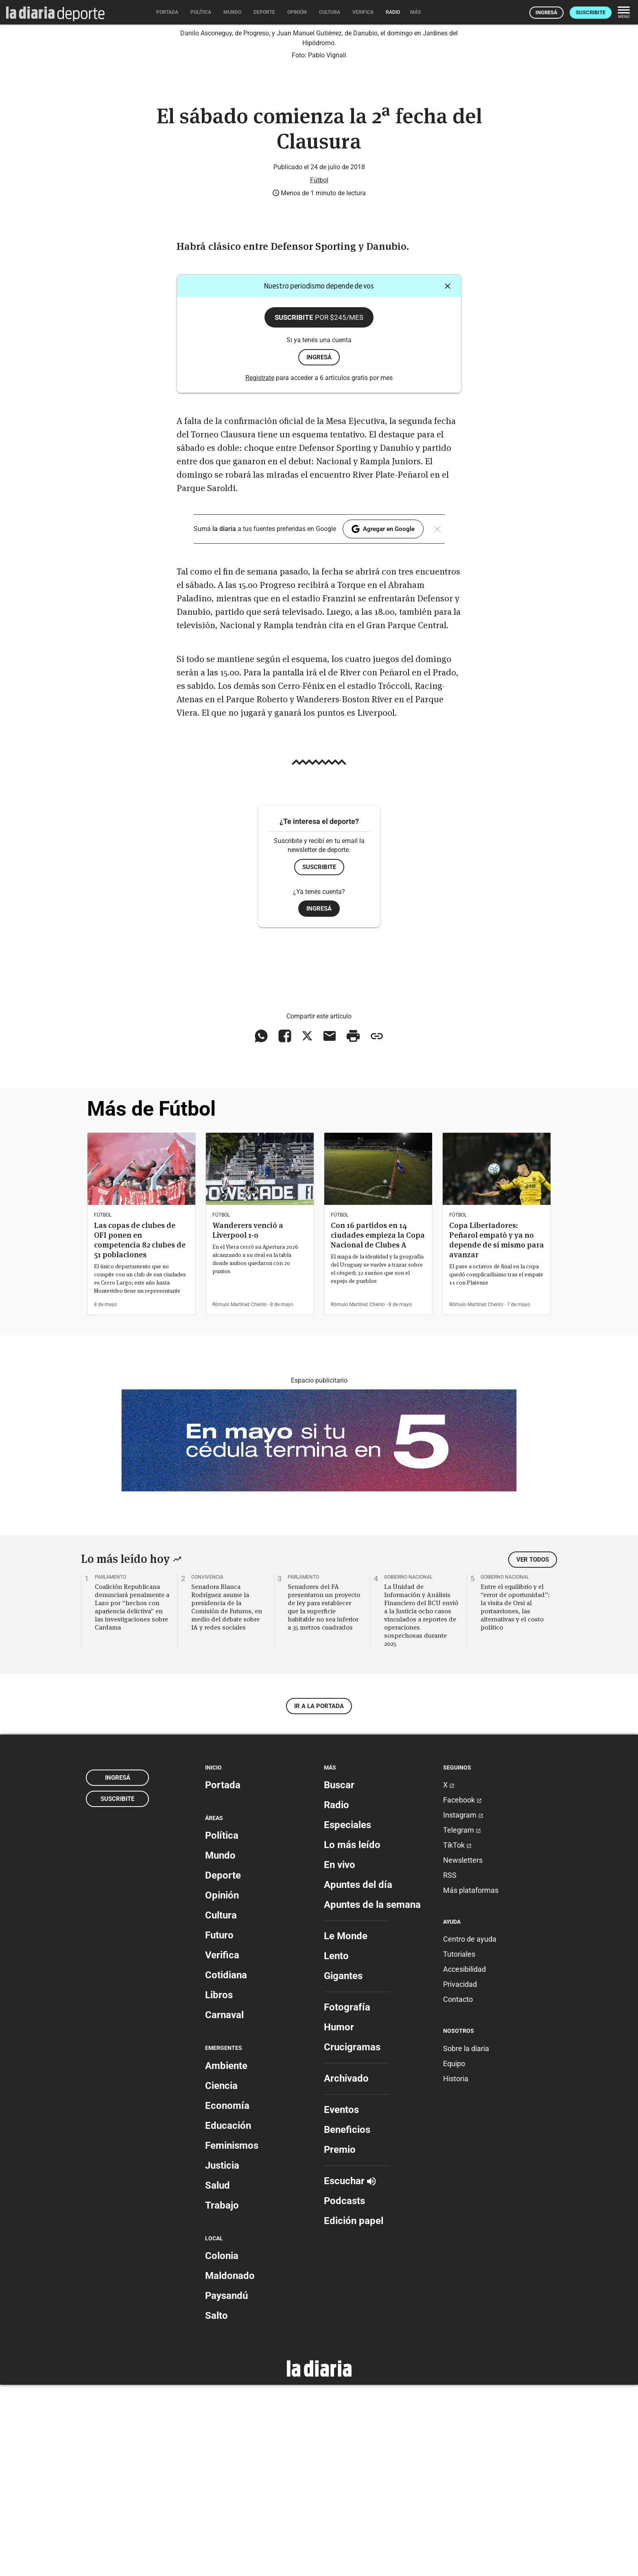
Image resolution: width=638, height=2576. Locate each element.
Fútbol (319, 371)
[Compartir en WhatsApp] (261, 1228)
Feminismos (231, 2336)
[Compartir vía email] (330, 1228)
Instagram (463, 2006)
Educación (228, 2317)
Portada (222, 1976)
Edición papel (353, 2412)
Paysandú (226, 2487)
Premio (340, 2341)
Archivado (346, 2269)
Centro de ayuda (469, 2130)
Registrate (259, 569)
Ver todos (532, 1750)
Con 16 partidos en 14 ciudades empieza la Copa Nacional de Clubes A (378, 1426)
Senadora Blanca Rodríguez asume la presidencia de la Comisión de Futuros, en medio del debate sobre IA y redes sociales (226, 1798)
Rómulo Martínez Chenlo (239, 1496)
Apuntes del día (358, 2076)
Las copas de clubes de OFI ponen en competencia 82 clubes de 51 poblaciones (140, 1431)
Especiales (347, 2016)
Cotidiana (226, 2166)
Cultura (221, 2107)
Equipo (454, 2254)
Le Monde (345, 2127)
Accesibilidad (464, 2160)
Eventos (341, 2301)
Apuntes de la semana (372, 2096)
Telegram (462, 2021)
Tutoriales (459, 2145)
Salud (217, 2376)
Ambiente (226, 2257)
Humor (339, 2218)
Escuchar (350, 2372)
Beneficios (347, 2321)
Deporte (223, 2067)
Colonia (221, 2447)
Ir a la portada (319, 1897)
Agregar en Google (383, 720)
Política (221, 2027)
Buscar (339, 1976)
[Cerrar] (447, 477)
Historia (455, 2270)
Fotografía (347, 2198)
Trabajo (222, 2396)
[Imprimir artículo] (353, 1228)
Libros (219, 2186)
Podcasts (344, 2392)
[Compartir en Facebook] (285, 1228)
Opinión (222, 2087)
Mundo (220, 2047)
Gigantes (343, 2167)
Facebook (462, 1991)
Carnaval (224, 2206)
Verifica (222, 2146)
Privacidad (460, 2176)
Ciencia (221, 2277)
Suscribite (590, 12)
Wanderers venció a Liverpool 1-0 (247, 1421)
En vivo (339, 2056)
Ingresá (546, 12)
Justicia (222, 2356)
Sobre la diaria (466, 2239)
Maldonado (230, 2467)
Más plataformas (470, 2081)
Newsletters (463, 2051)
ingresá (319, 548)
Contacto (458, 2191)
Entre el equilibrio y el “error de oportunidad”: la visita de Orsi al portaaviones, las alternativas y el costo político (515, 1798)
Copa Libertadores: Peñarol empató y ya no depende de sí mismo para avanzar (496, 1431)
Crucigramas (352, 2238)
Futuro (219, 2126)
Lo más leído (352, 2036)
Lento (336, 2147)
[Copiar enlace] (377, 1228)
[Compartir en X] (307, 1227)
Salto (216, 2507)
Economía (227, 2297)
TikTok (457, 2036)
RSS (450, 2066)
